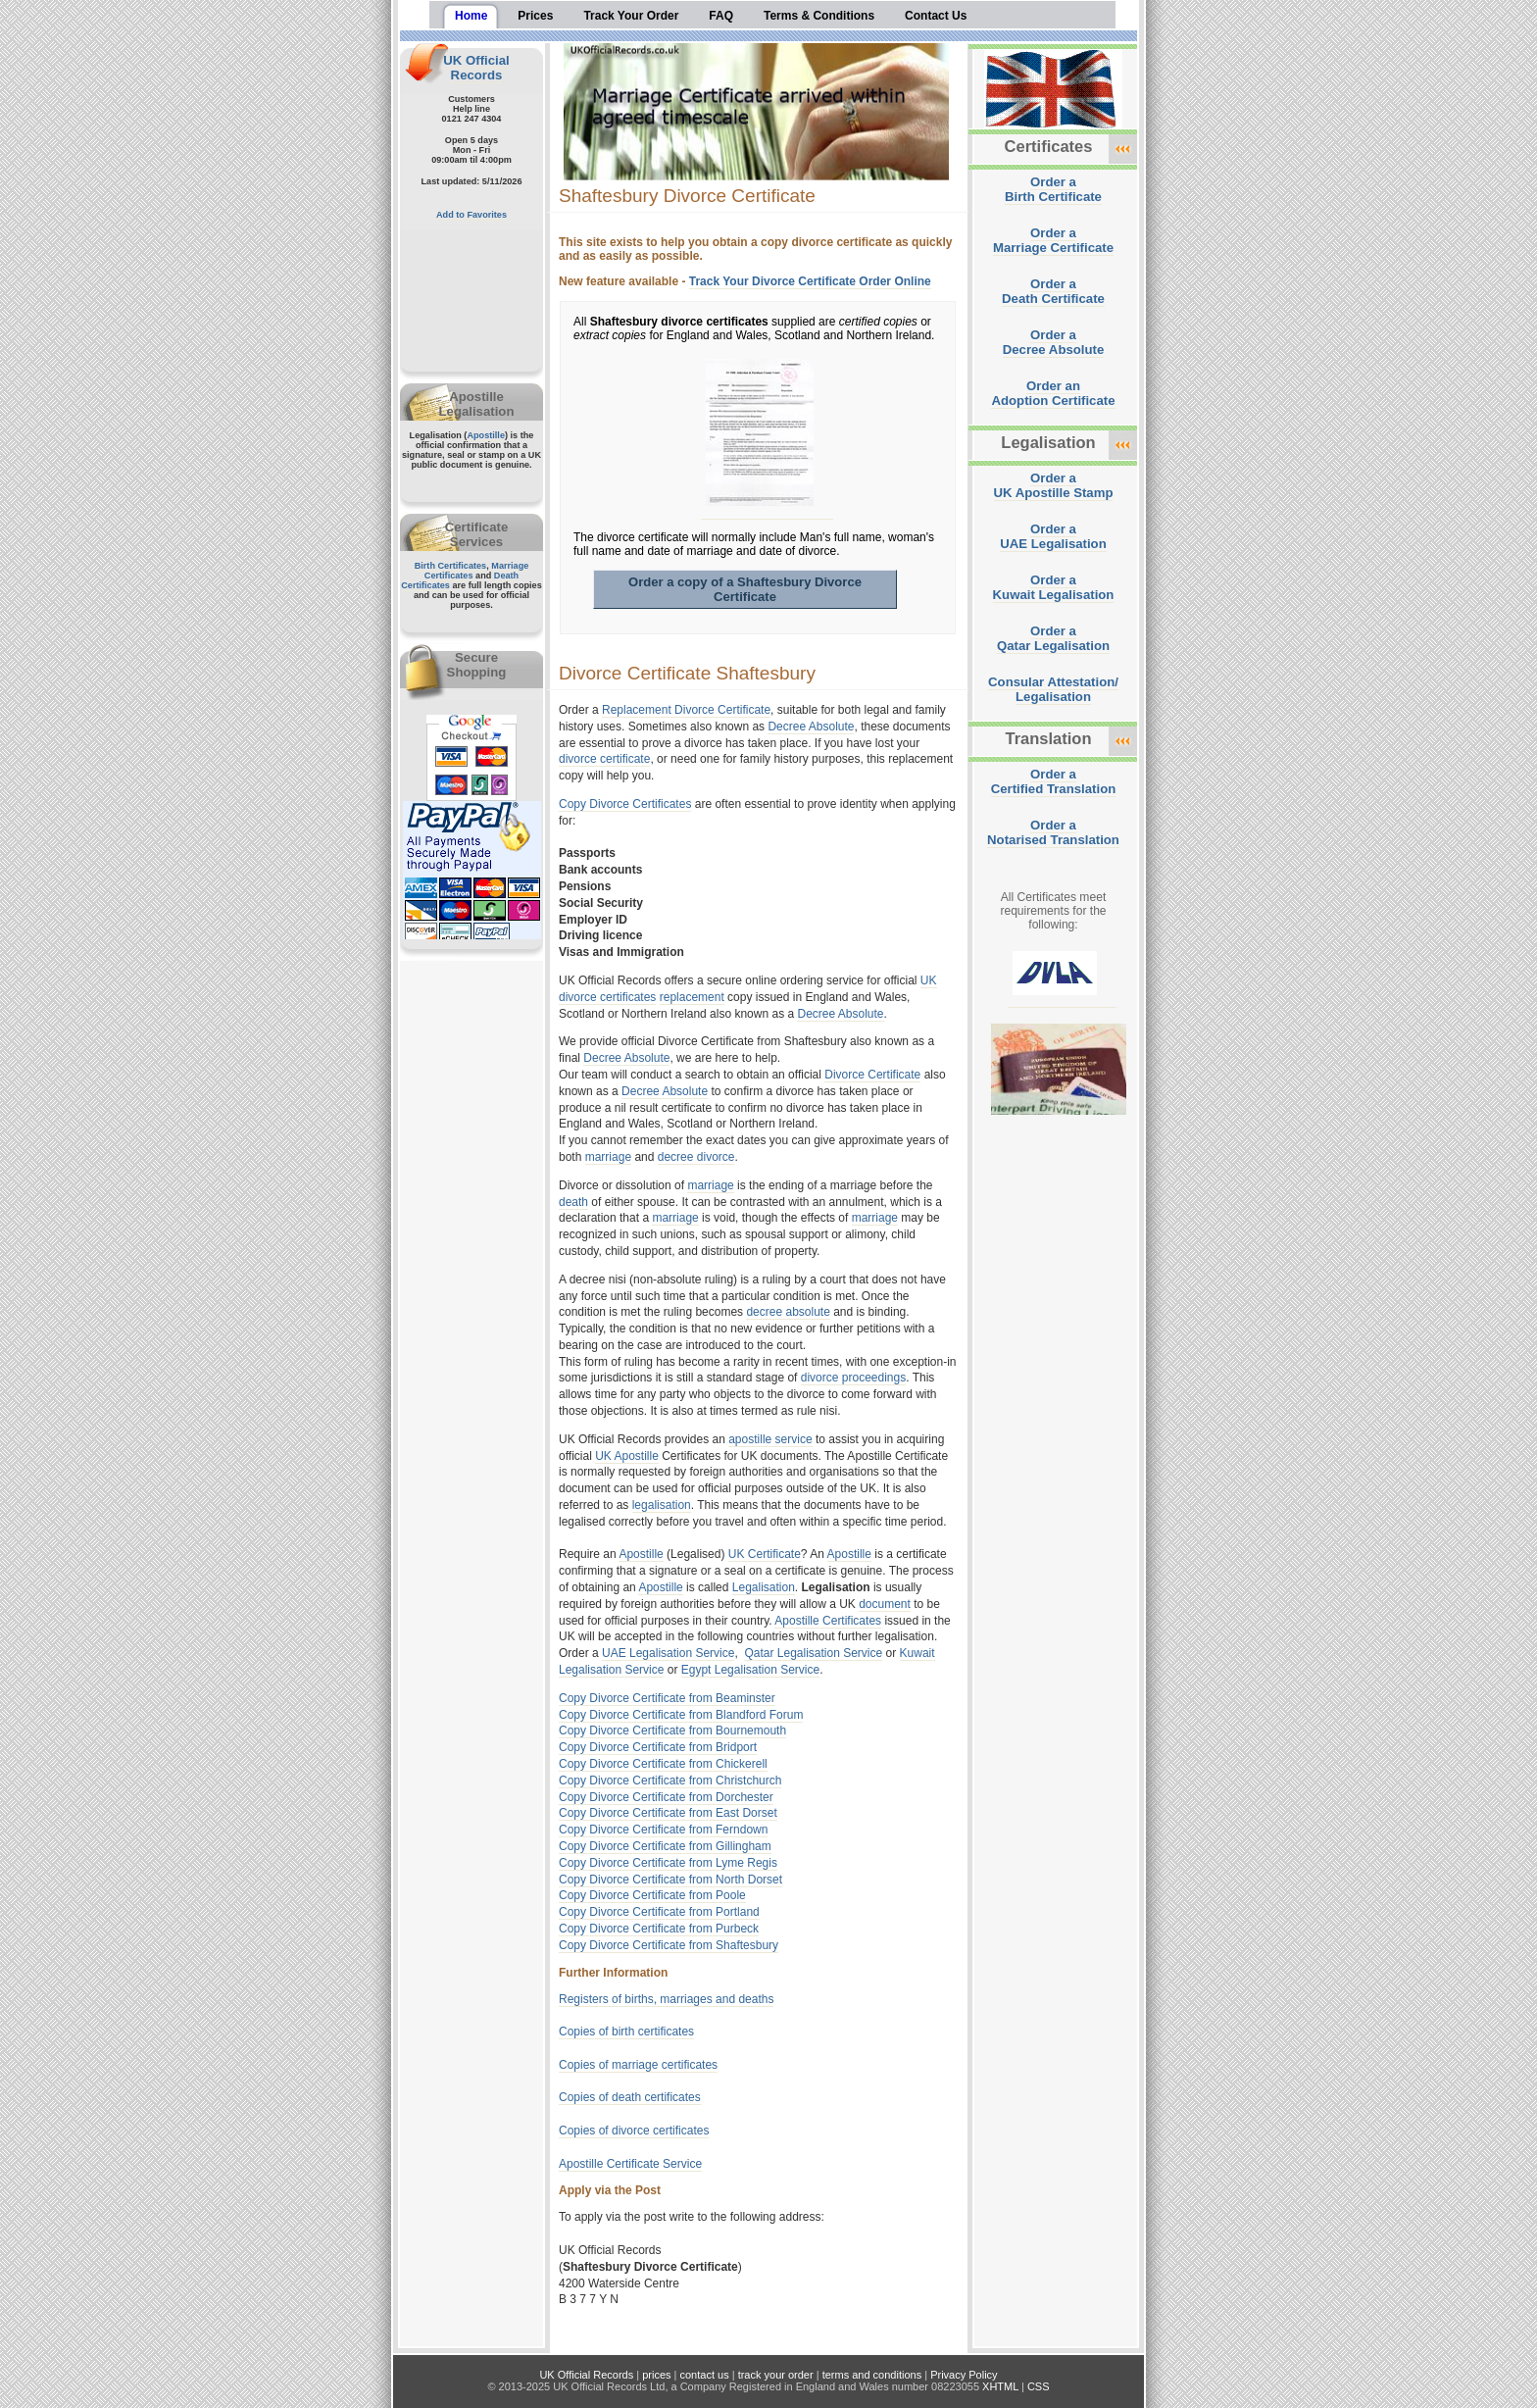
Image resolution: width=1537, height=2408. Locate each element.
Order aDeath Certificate (1053, 291)
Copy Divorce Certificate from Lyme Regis (668, 1863)
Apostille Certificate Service (630, 2164)
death (573, 1202)
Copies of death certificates (630, 2097)
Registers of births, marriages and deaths (666, 1999)
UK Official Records (476, 67)
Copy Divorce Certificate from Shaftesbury (668, 1945)
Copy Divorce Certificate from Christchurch (670, 1780)
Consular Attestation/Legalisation (1053, 689)
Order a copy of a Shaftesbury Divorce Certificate (745, 589)
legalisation (661, 1505)
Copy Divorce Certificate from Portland (659, 1912)
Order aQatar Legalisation (1053, 638)
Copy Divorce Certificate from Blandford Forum (681, 1715)
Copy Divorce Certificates (625, 804)
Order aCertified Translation (1053, 781)
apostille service (770, 1439)
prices (656, 2375)
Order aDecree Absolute (1054, 342)
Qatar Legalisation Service (813, 1653)
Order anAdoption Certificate (1053, 393)
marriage (608, 1157)
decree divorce (696, 1157)
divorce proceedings (853, 1377)
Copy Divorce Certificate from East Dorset (668, 1813)
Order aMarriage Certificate (1053, 240)
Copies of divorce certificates (634, 2130)
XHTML (1000, 2386)
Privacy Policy (963, 2375)
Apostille (486, 435)
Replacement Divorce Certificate (686, 710)
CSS (1038, 2386)
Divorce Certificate (872, 1074)
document (885, 1604)
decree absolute (787, 1312)
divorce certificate (604, 759)
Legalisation (763, 1587)
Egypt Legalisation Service (750, 1670)
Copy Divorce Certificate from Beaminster (667, 1698)
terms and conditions (872, 2375)
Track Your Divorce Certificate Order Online (810, 281)
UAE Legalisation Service (668, 1653)
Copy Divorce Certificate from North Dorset (670, 1879)
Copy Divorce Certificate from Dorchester (666, 1797)
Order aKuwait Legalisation (1054, 587)
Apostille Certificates (827, 1621)
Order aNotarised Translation (1053, 832)
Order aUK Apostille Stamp (1054, 485)
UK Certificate (764, 1554)
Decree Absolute (811, 726)
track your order (776, 2375)
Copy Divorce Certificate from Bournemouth (672, 1730)
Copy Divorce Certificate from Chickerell (663, 1764)
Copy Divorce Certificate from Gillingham (665, 1846)
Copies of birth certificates (626, 2031)
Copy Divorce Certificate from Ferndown (663, 1829)
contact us (704, 2375)
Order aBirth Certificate (1053, 189)
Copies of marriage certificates (638, 2065)
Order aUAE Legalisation (1053, 536)
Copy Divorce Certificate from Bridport (658, 1747)
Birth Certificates (451, 566)
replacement (692, 997)
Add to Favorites (471, 215)
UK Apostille (627, 1456)
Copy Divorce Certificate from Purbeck (659, 1928)
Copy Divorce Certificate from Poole (652, 1895)
